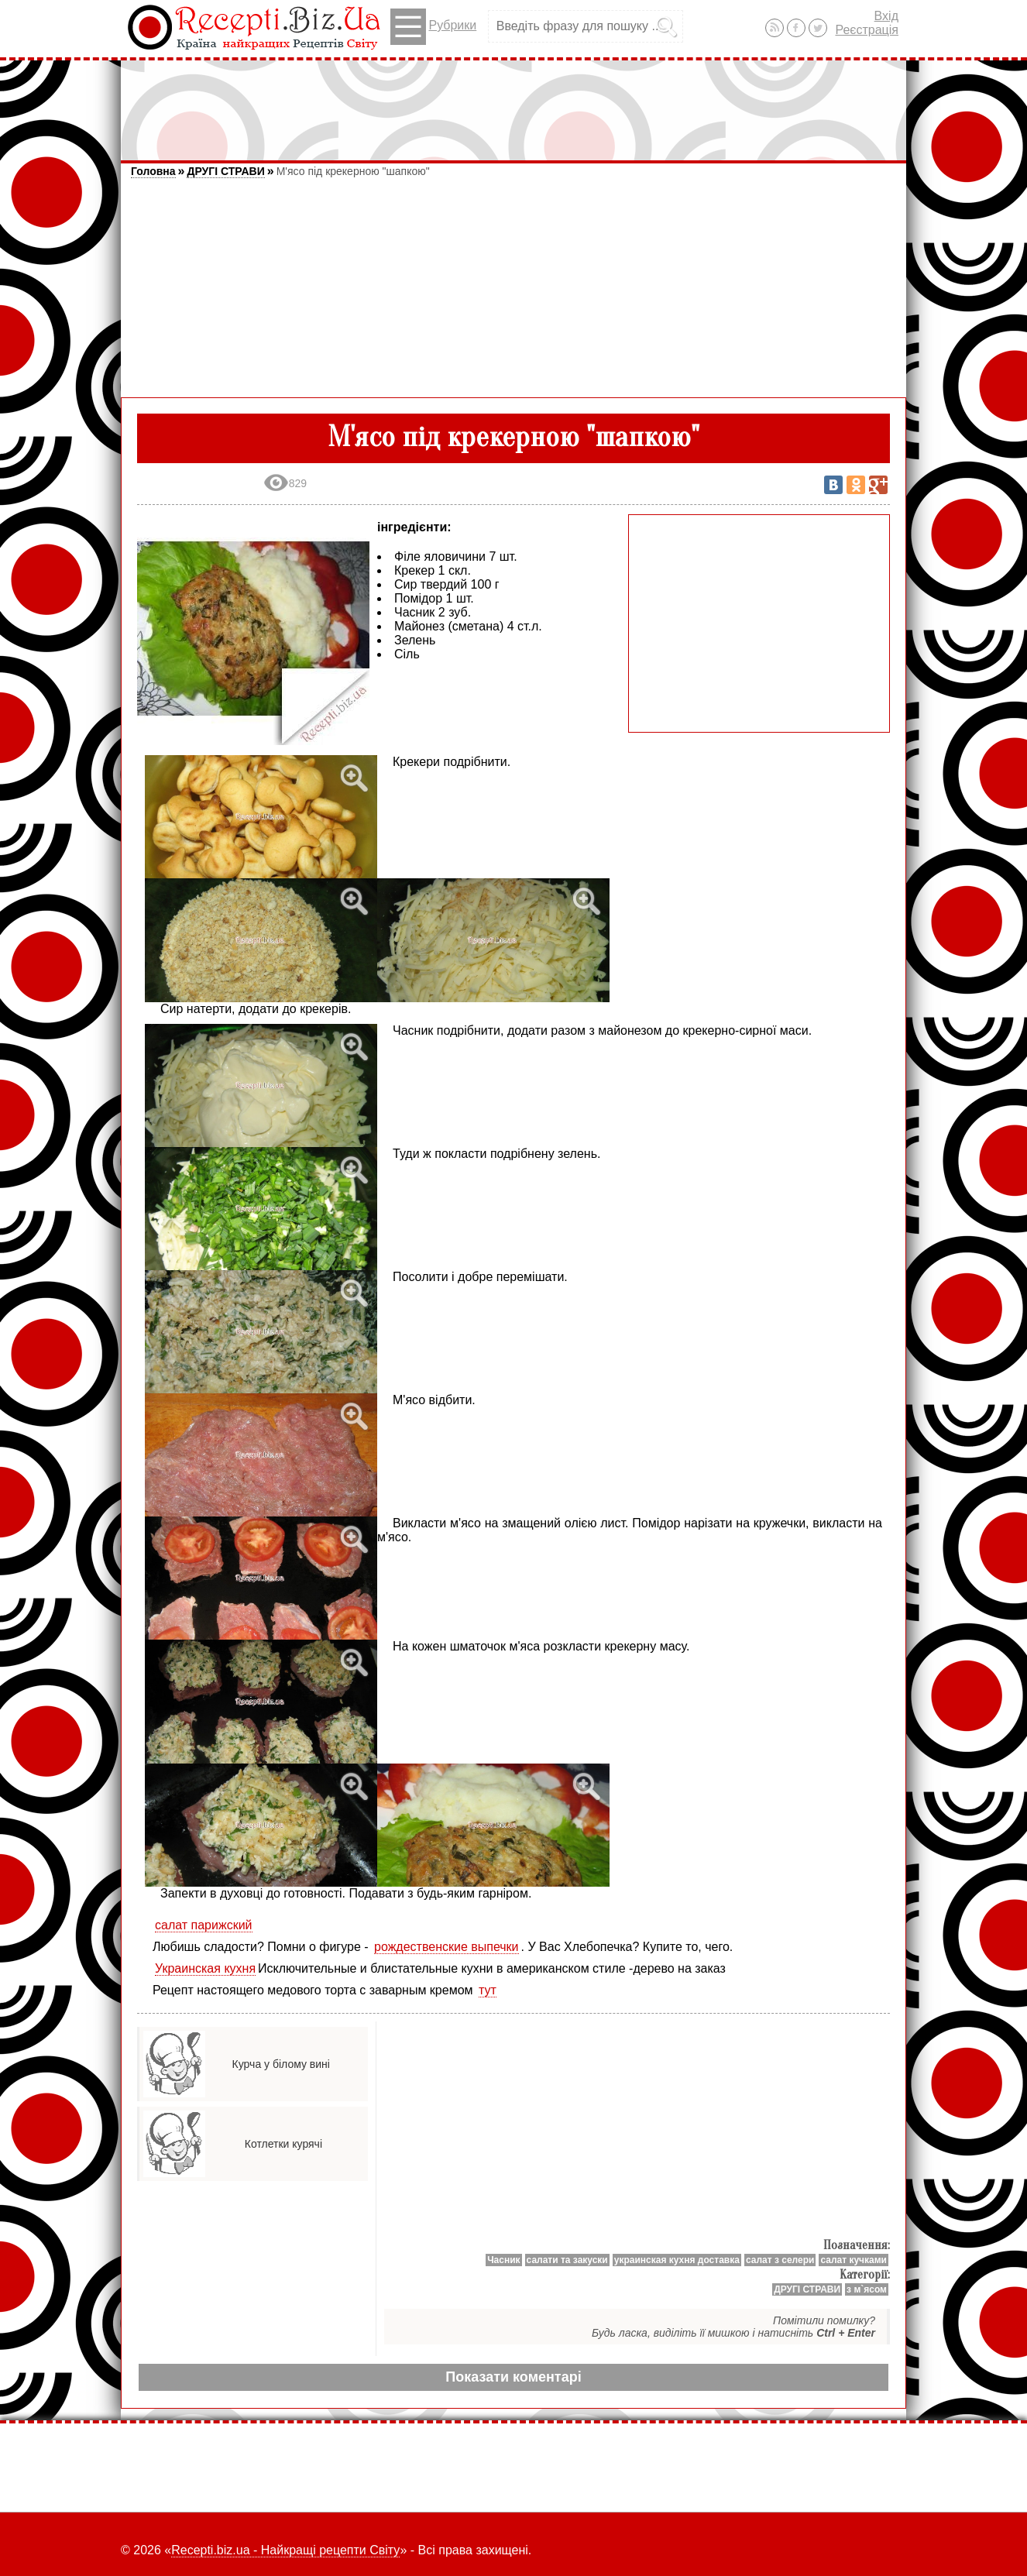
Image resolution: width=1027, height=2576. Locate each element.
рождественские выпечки (446, 1946)
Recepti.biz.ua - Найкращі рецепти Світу (285, 2550)
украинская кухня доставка (677, 2260)
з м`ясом (867, 2289)
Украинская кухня (205, 1968)
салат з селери (780, 2260)
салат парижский (203, 1925)
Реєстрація (866, 29)
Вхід (886, 15)
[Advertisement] (513, 103)
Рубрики (433, 27)
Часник (503, 2260)
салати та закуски (567, 2260)
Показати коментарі (513, 2377)
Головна (153, 171)
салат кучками (853, 2260)
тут (487, 1990)
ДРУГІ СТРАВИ (225, 171)
